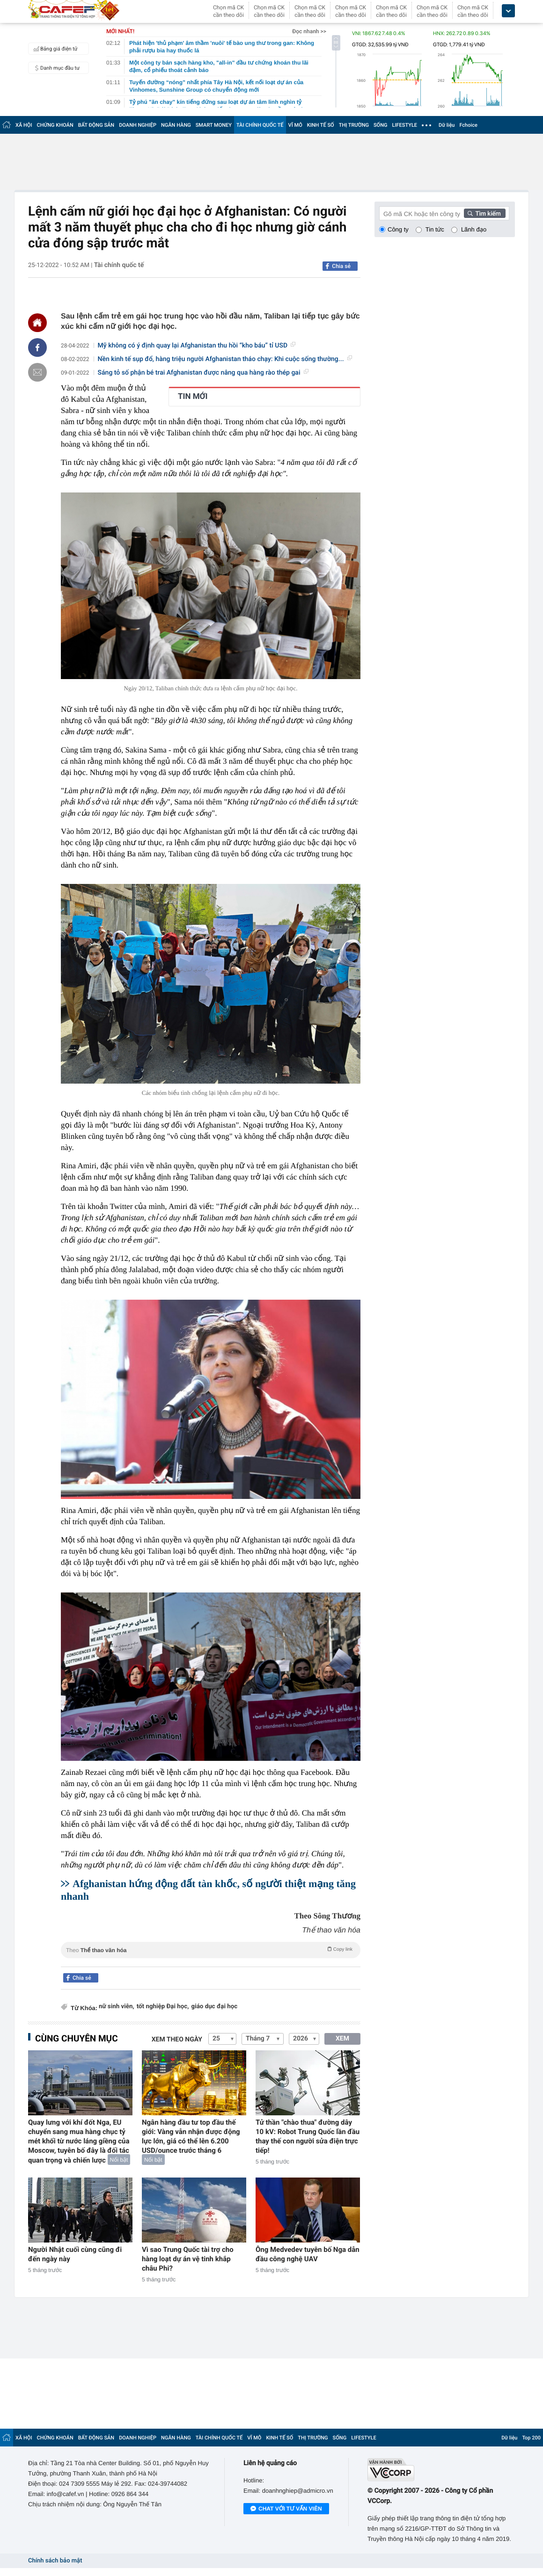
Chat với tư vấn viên (286, 2509)
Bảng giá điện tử (54, 48)
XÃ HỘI (23, 125)
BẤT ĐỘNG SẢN (96, 125)
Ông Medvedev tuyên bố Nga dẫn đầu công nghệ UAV (308, 2254)
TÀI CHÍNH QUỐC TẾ (260, 125)
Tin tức (435, 229)
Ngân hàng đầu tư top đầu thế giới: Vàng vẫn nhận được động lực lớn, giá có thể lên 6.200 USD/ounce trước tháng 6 (191, 2136)
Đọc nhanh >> (309, 31)
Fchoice (468, 125)
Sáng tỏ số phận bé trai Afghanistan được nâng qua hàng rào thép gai (203, 372)
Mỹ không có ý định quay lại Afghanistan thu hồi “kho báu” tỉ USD (196, 345)
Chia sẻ (341, 266)
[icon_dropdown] (508, 11)
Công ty (398, 229)
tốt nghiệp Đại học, (163, 2006)
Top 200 (531, 2438)
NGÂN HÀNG (176, 125)
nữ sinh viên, (116, 2006)
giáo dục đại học (214, 2006)
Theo (210, 1949)
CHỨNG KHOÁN (55, 125)
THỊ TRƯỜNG (354, 125)
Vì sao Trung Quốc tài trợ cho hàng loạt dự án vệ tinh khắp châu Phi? (188, 2258)
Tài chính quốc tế (119, 265)
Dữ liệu (447, 125)
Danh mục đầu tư (55, 68)
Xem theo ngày (177, 2039)
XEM (342, 2038)
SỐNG (381, 125)
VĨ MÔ (295, 125)
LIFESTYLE (404, 125)
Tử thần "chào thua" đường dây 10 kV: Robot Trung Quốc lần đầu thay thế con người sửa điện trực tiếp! (308, 2136)
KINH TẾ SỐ (320, 125)
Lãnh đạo (473, 229)
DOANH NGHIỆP (137, 125)
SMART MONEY (214, 125)
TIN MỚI (193, 396)
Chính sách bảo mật (55, 2560)
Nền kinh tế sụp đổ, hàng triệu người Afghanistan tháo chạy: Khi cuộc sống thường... (225, 359)
